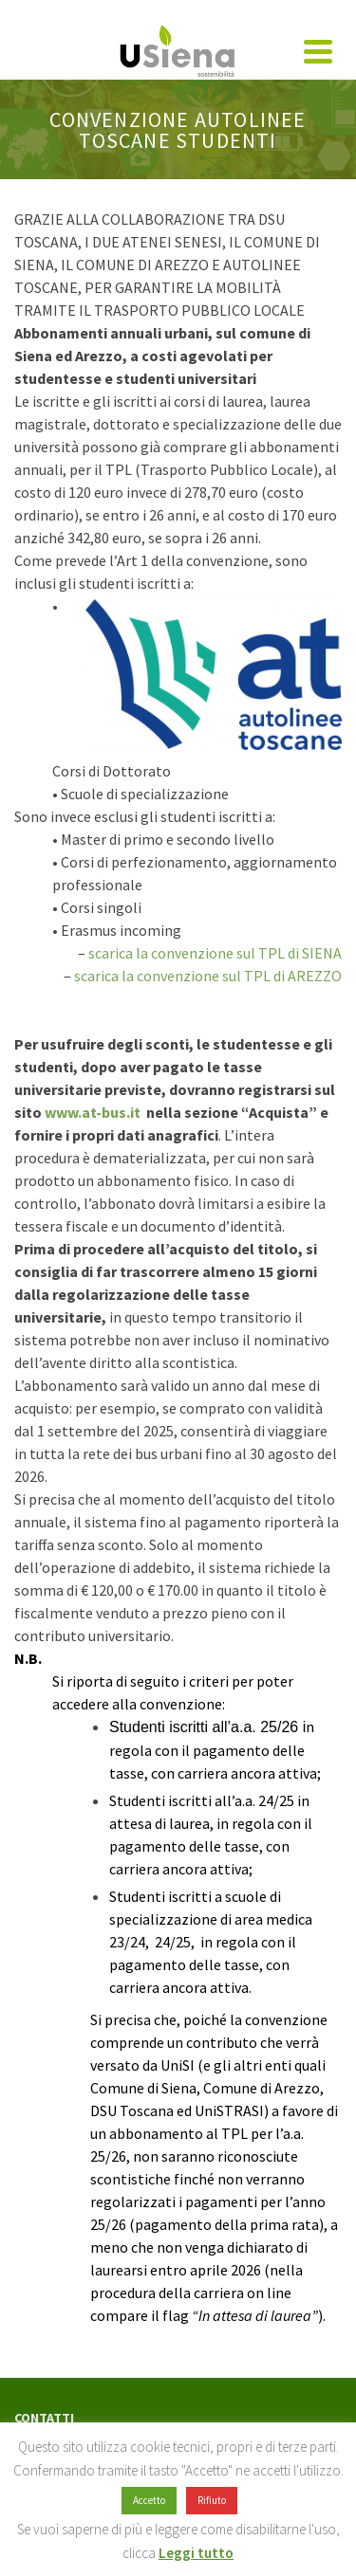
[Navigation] (318, 51)
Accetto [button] (149, 2500)
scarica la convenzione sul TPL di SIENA (215, 952)
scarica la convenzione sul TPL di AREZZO (208, 975)
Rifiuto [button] (211, 2500)
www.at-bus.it (91, 1112)
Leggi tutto (196, 2553)
